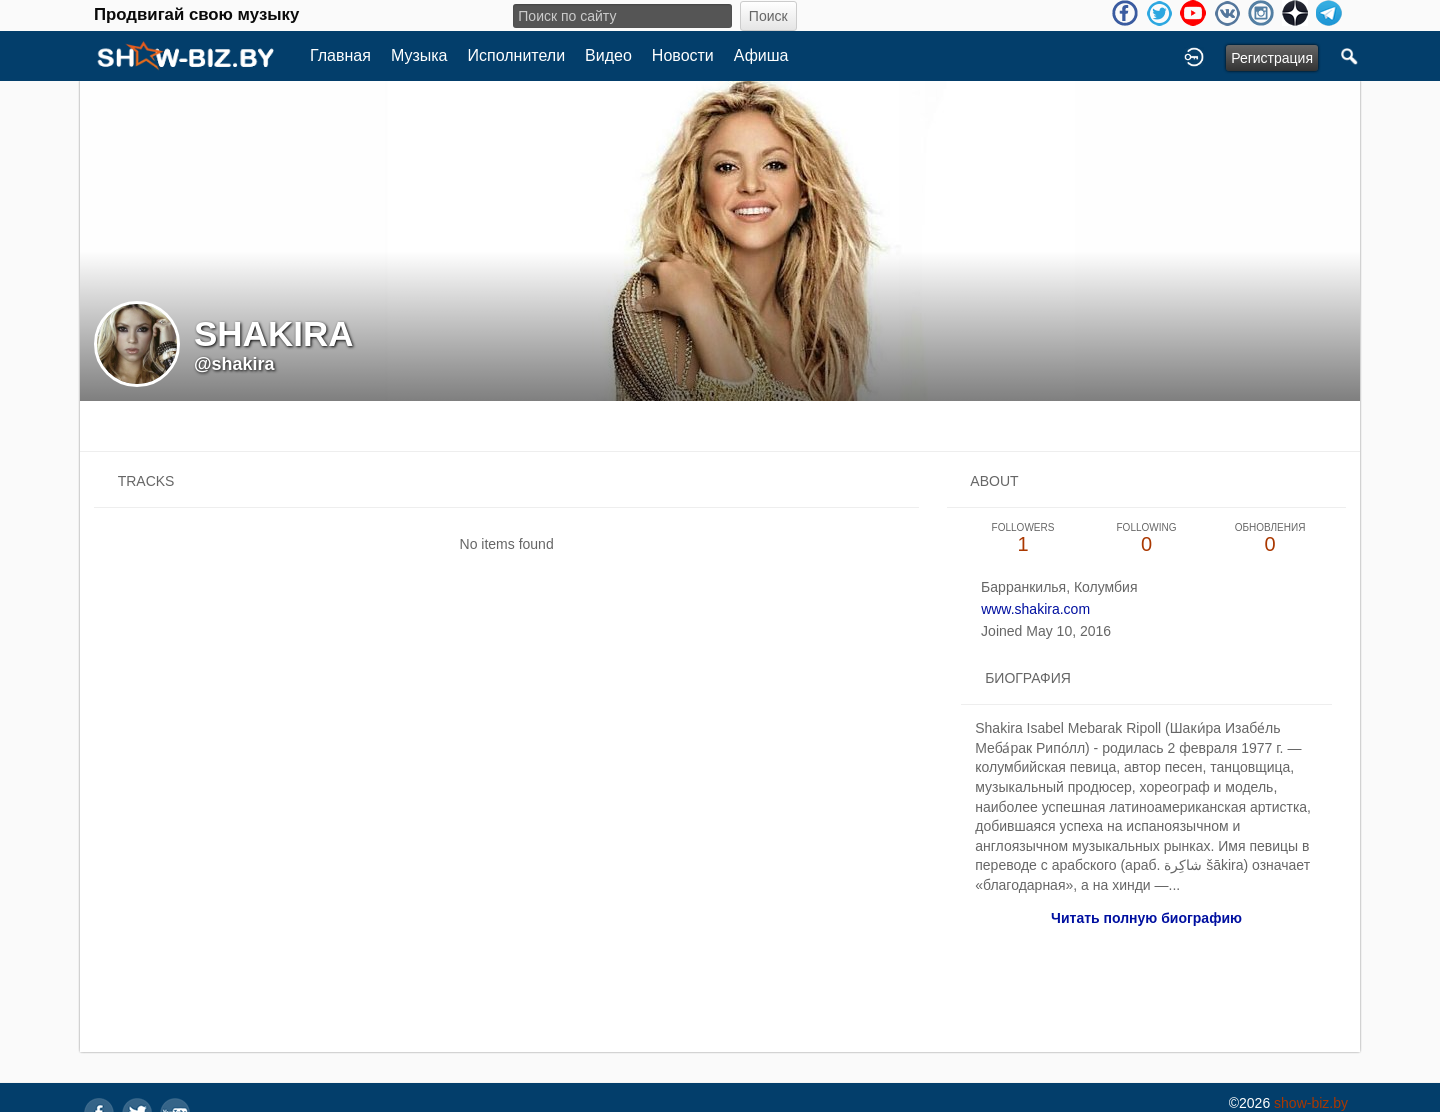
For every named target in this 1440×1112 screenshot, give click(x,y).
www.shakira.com (1035, 609)
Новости (683, 55)
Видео (608, 55)
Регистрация (1272, 58)
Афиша (761, 55)
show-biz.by (1311, 1103)
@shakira (234, 364)
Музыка (419, 55)
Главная (340, 55)
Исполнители (517, 55)
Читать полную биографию (1146, 918)
